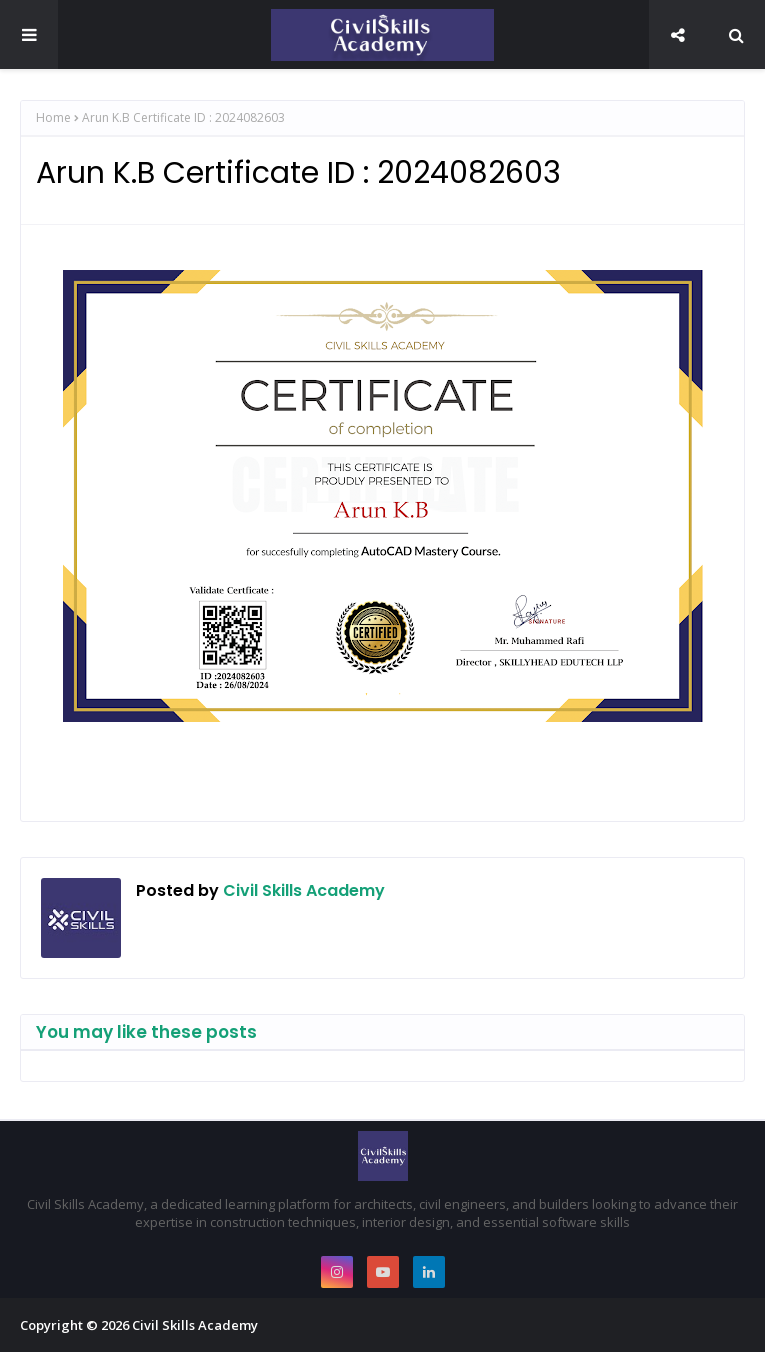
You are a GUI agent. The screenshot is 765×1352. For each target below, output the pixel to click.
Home (53, 117)
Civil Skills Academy (302, 890)
